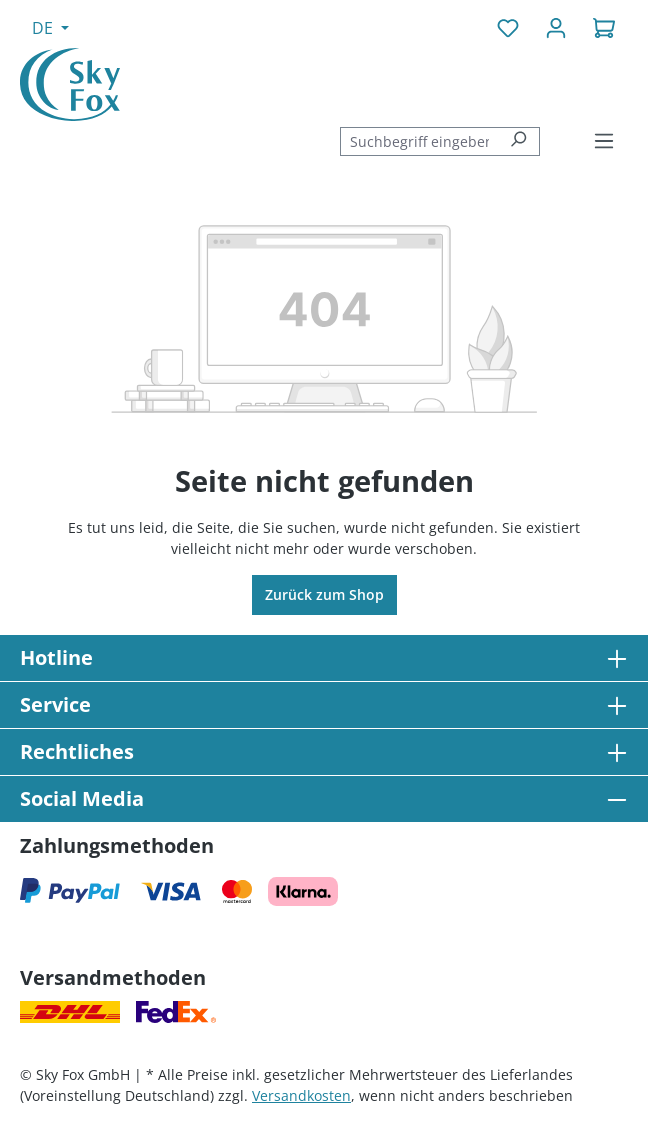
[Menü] (604, 141)
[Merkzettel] (508, 28)
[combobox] (419, 141)
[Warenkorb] (604, 28)
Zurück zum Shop (324, 594)
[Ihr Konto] (556, 28)
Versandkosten (301, 1095)
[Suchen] (518, 141)
